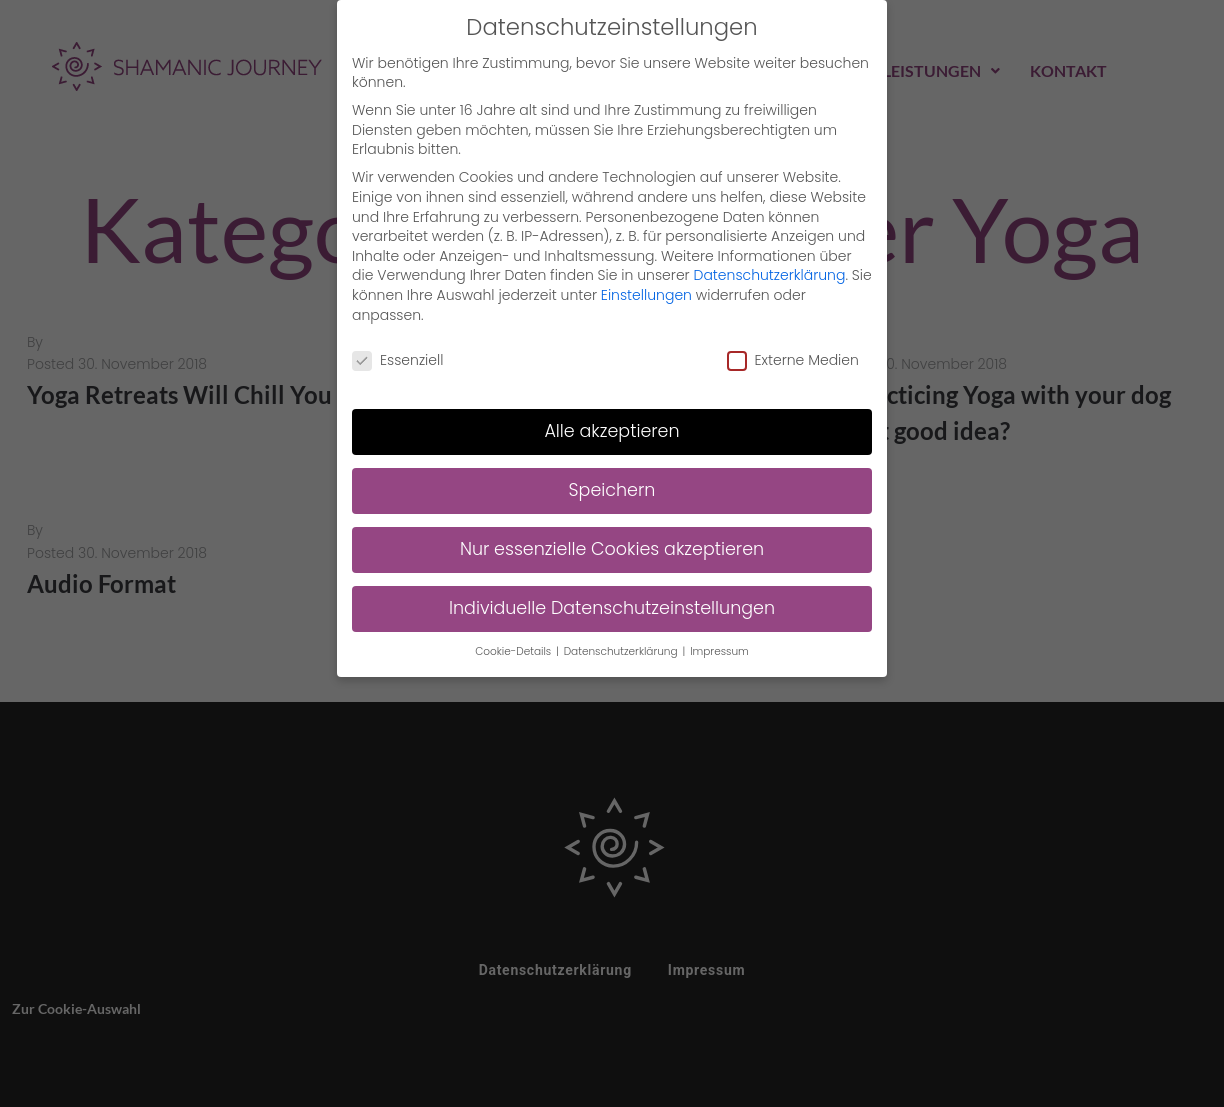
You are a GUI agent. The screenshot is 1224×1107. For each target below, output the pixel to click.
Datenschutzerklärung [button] (622, 647)
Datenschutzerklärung (770, 272)
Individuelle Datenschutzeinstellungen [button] (612, 604)
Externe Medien (793, 357)
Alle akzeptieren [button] (611, 427)
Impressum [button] (719, 647)
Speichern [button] (612, 486)
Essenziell (397, 357)
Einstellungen (646, 291)
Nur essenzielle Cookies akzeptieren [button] (612, 545)
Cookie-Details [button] (514, 647)
